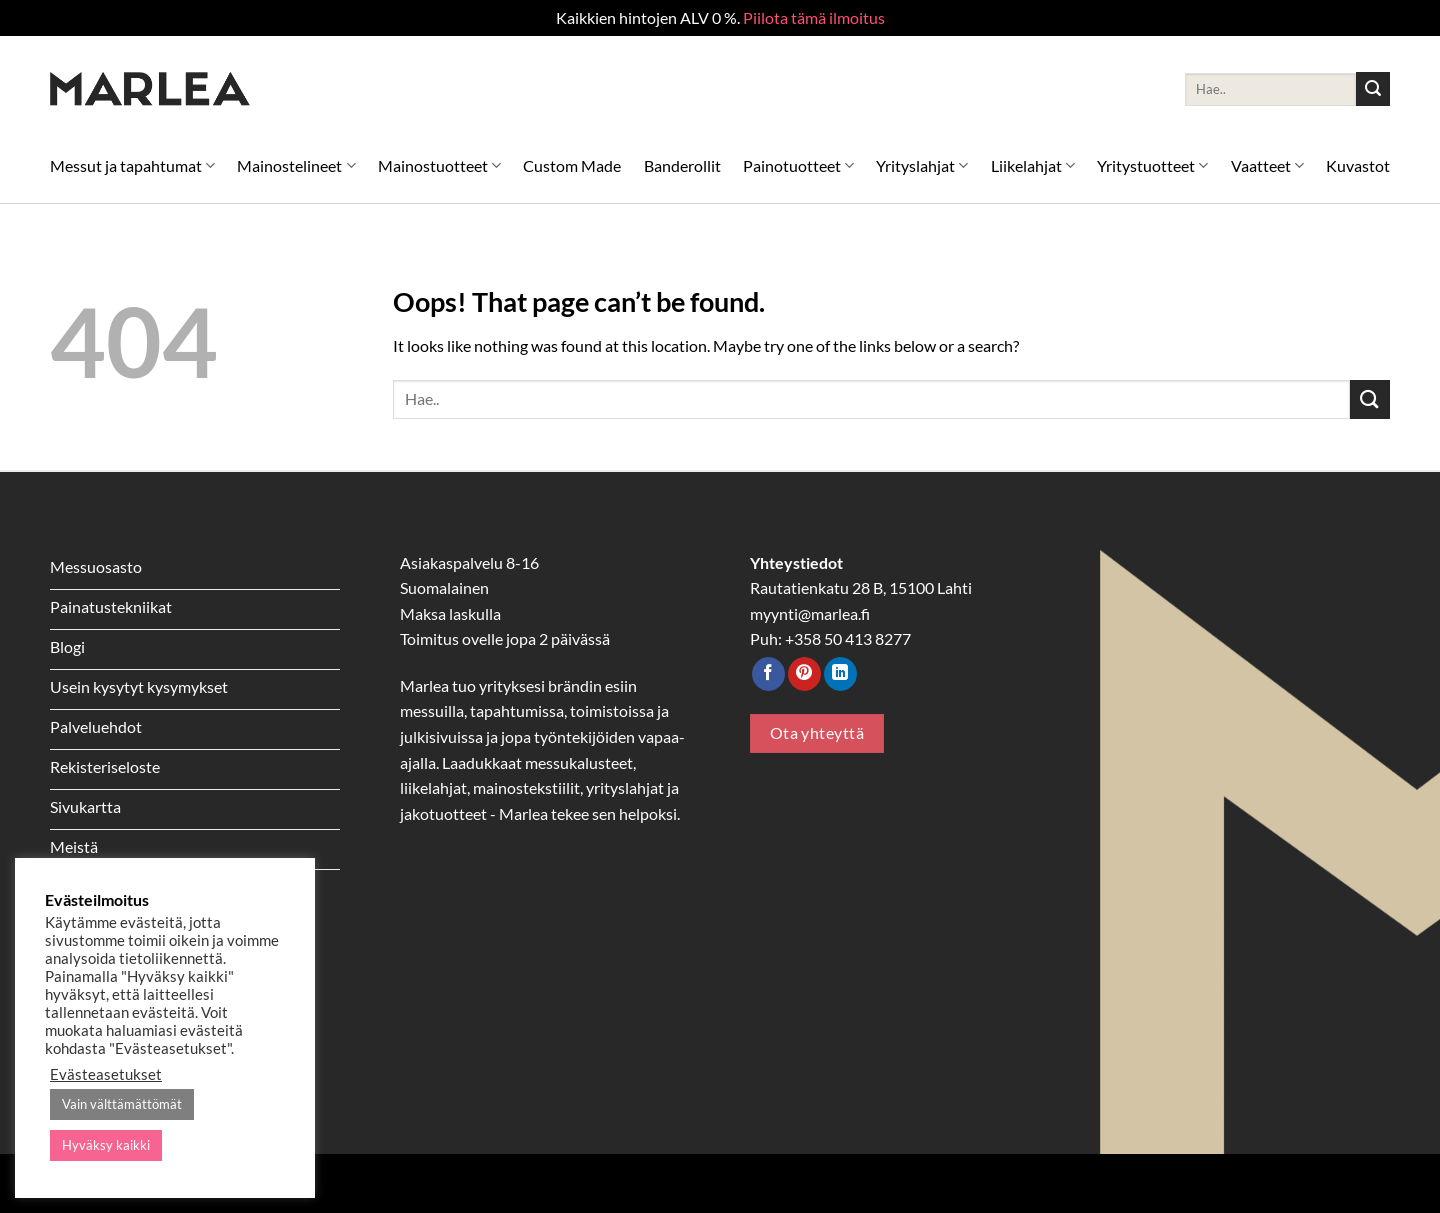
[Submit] (1373, 89)
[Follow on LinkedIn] (840, 674)
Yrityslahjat (922, 165)
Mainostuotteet (439, 165)
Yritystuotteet (1152, 165)
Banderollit (682, 165)
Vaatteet (1267, 165)
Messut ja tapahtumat (132, 165)
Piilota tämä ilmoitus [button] (814, 17)
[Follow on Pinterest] (804, 674)
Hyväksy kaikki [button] (106, 1145)
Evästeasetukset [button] (106, 1074)
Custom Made (572, 165)
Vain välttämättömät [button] (122, 1104)
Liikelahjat (1033, 165)
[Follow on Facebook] (768, 674)
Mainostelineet (296, 165)
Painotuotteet (798, 165)
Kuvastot (1358, 165)
